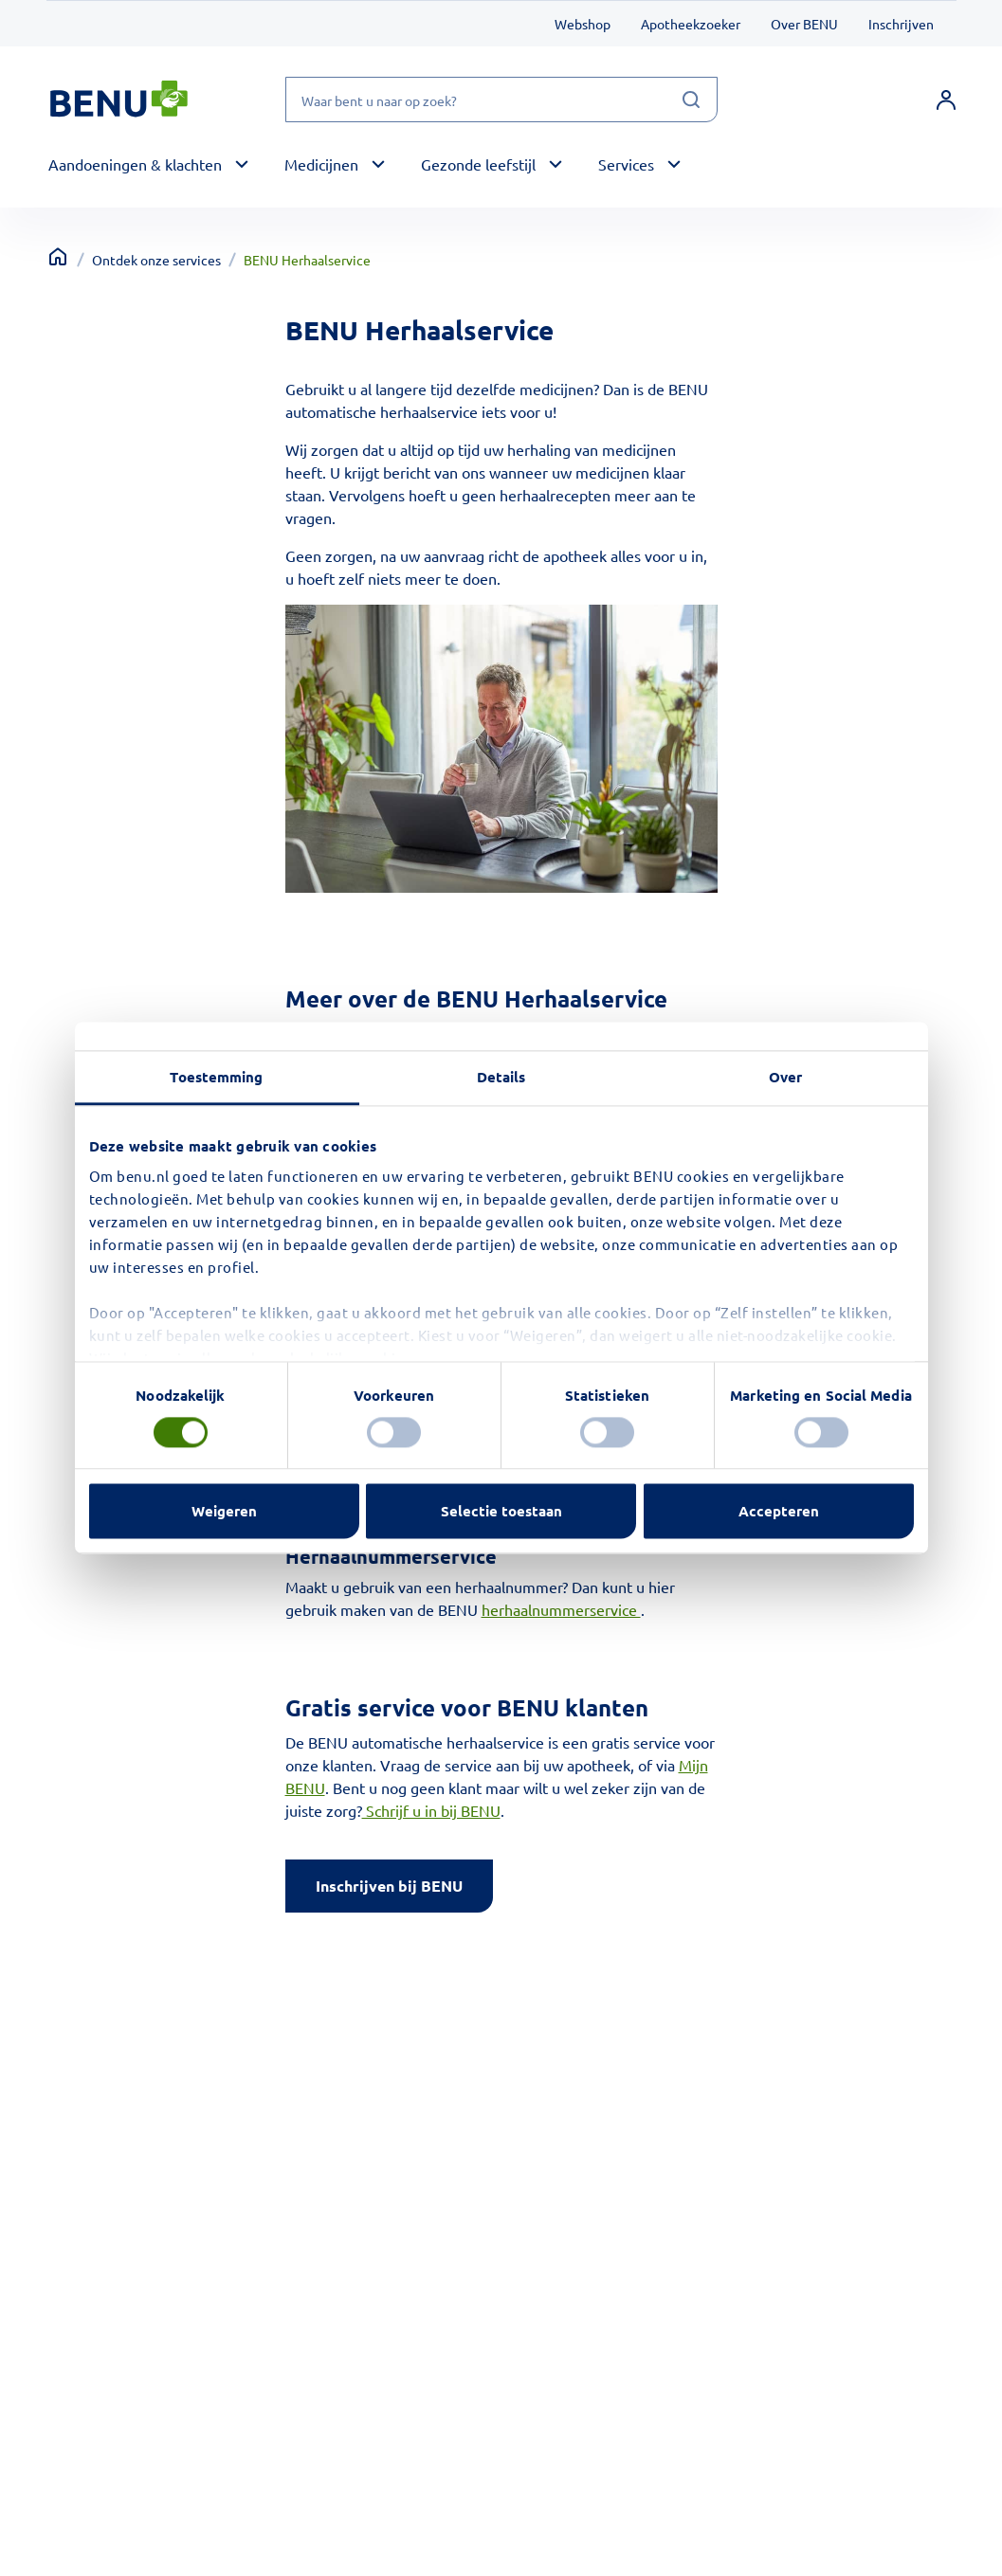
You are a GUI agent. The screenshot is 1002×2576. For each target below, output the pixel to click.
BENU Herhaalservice (307, 259)
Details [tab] (501, 1076)
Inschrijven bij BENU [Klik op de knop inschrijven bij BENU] (389, 1886)
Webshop (582, 23)
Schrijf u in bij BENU (431, 1810)
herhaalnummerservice (561, 1609)
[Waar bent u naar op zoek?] (501, 99)
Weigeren (224, 1511)
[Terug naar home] (57, 256)
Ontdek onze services (156, 259)
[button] (151, 165)
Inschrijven (901, 23)
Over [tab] (785, 1076)
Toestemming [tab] (216, 1076)
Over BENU (804, 23)
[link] (946, 99)
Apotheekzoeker (690, 23)
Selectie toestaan (501, 1511)
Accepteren (778, 1511)
